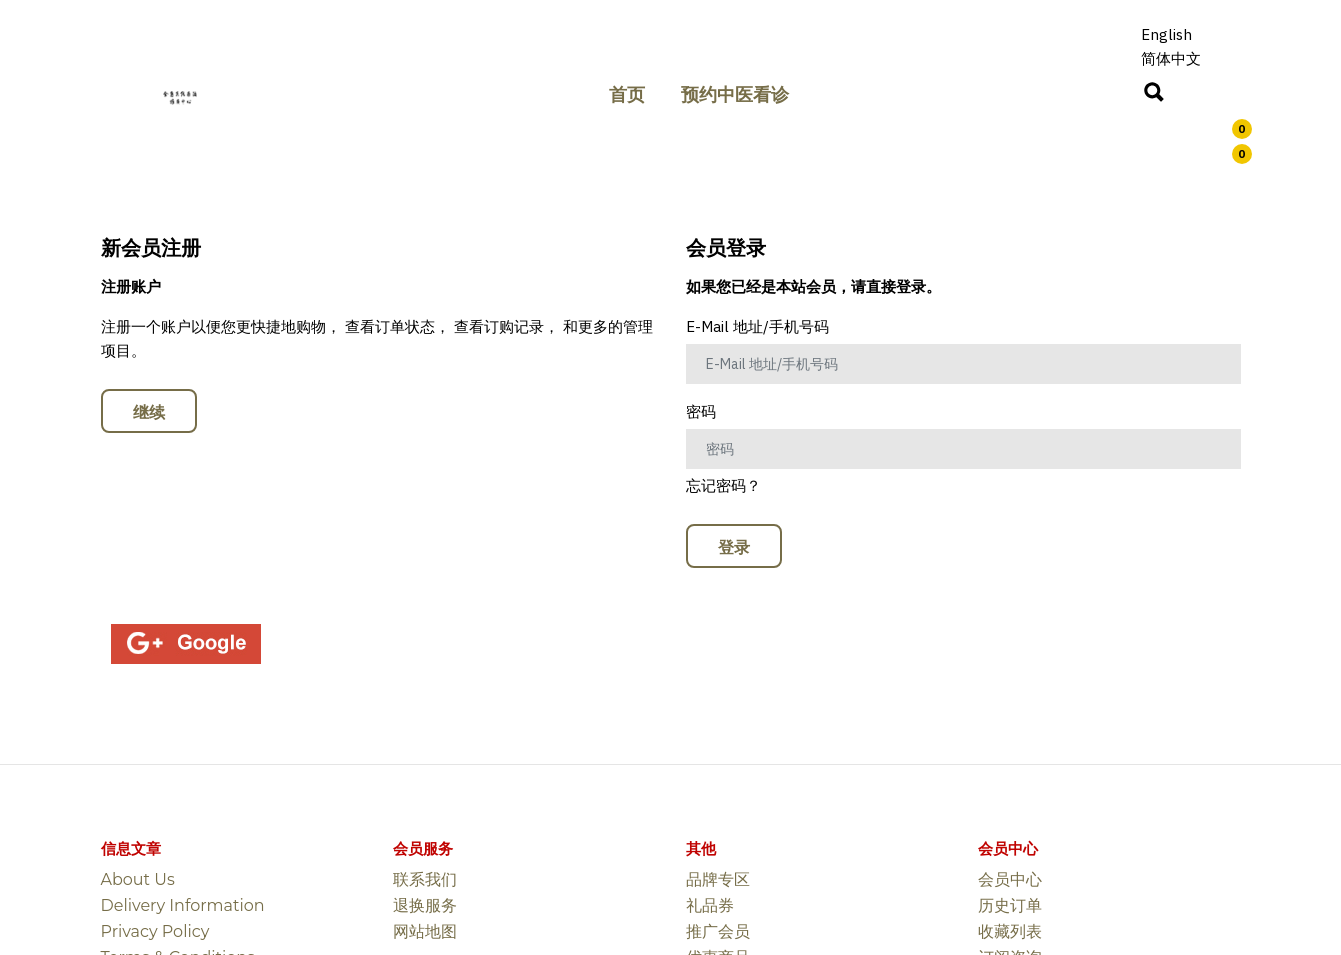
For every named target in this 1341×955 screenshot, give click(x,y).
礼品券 (710, 905)
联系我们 (425, 879)
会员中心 (1010, 879)
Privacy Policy (155, 931)
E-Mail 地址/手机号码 (757, 326)
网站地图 (425, 931)
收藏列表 (1010, 931)
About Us (138, 879)
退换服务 (425, 905)
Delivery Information (183, 905)
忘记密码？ (723, 485)
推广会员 (718, 931)
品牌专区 (718, 879)
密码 (701, 411)
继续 (149, 412)
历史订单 (1010, 905)
